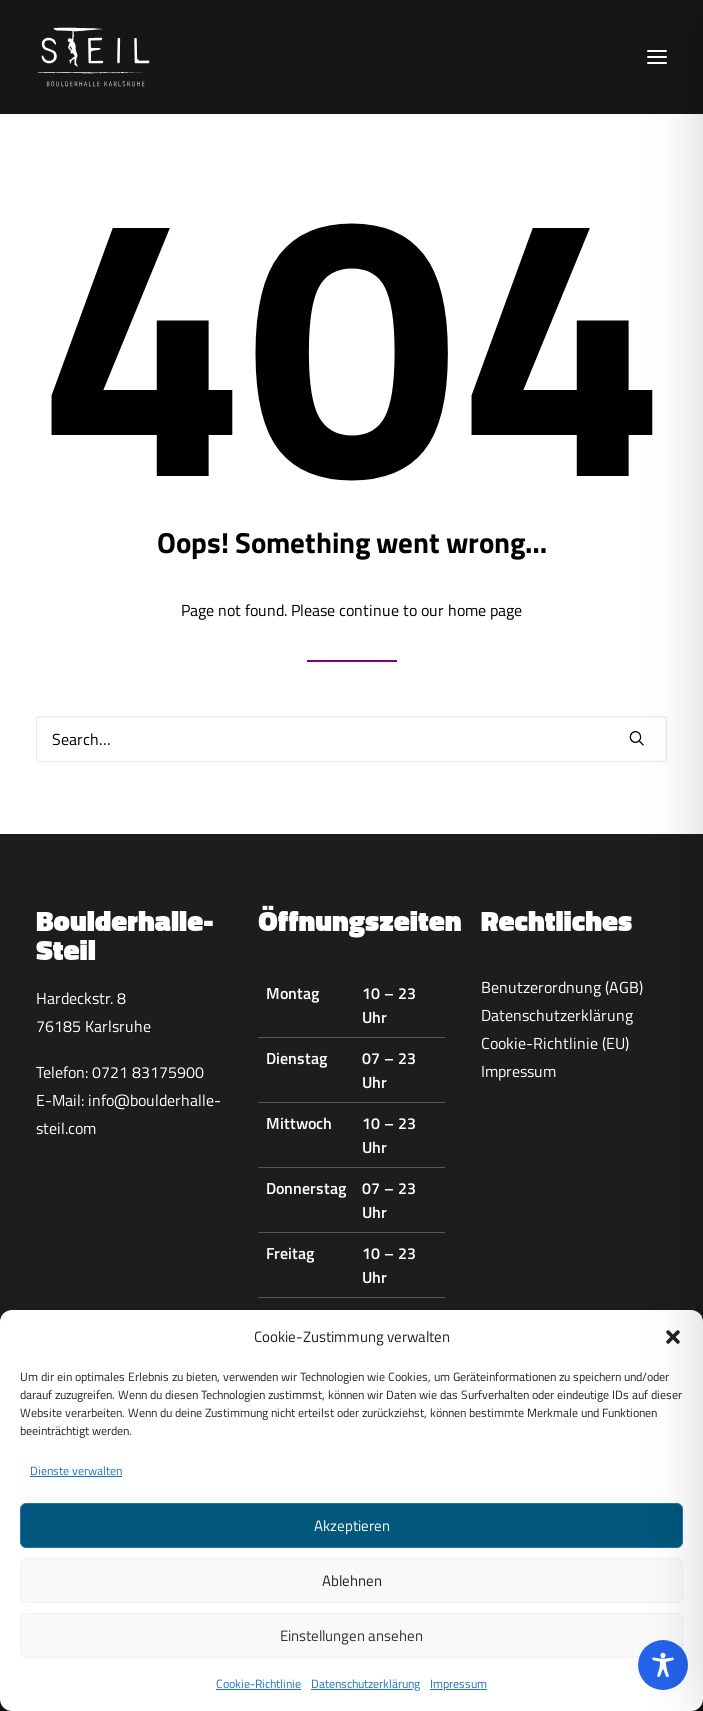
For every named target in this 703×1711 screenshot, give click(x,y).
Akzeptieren (352, 1533)
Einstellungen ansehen (351, 1643)
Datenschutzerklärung (365, 1692)
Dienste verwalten (76, 1479)
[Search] (351, 739)
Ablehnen (352, 1588)
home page (485, 610)
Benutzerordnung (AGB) (562, 987)
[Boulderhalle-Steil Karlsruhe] (95, 57)
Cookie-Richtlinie (258, 1692)
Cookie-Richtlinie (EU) (555, 1043)
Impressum (458, 1692)
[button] (673, 1345)
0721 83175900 (148, 1072)
